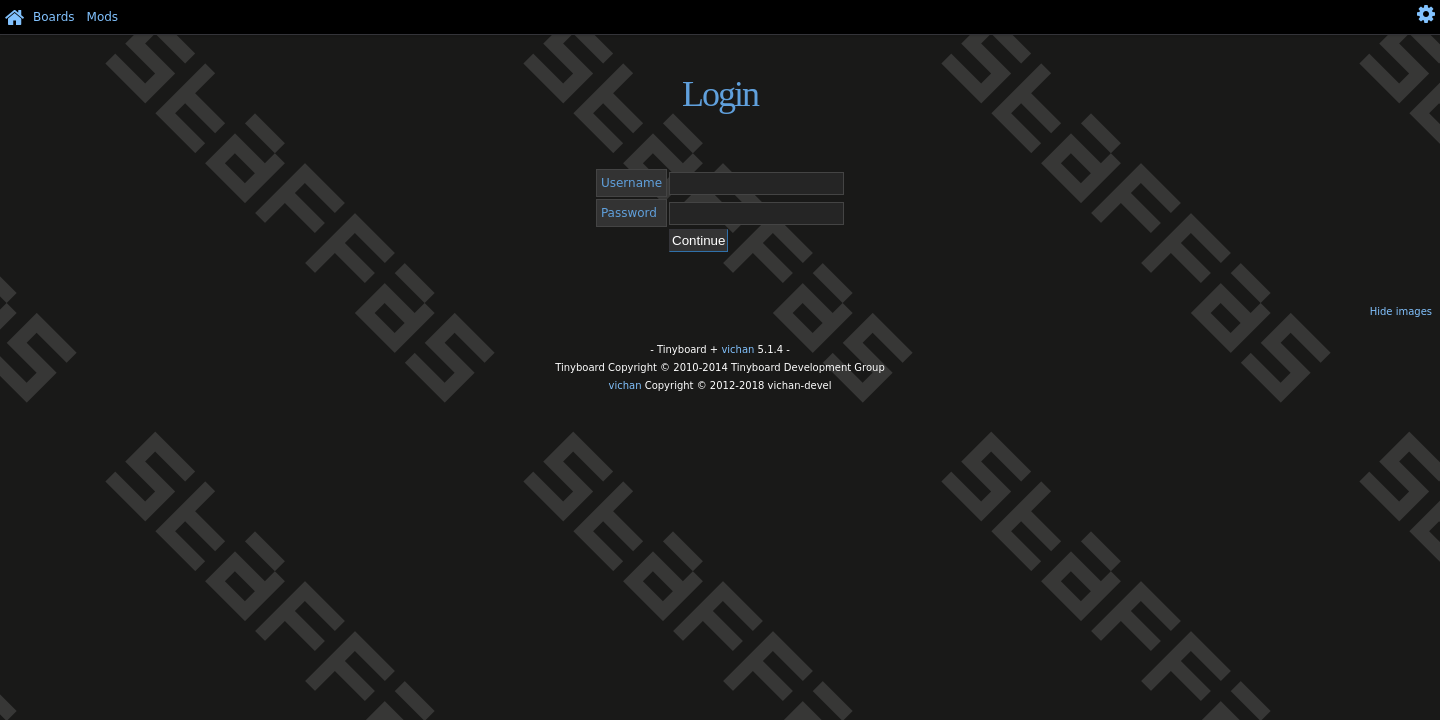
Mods (103, 17)
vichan (737, 349)
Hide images (1401, 311)
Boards (54, 17)
